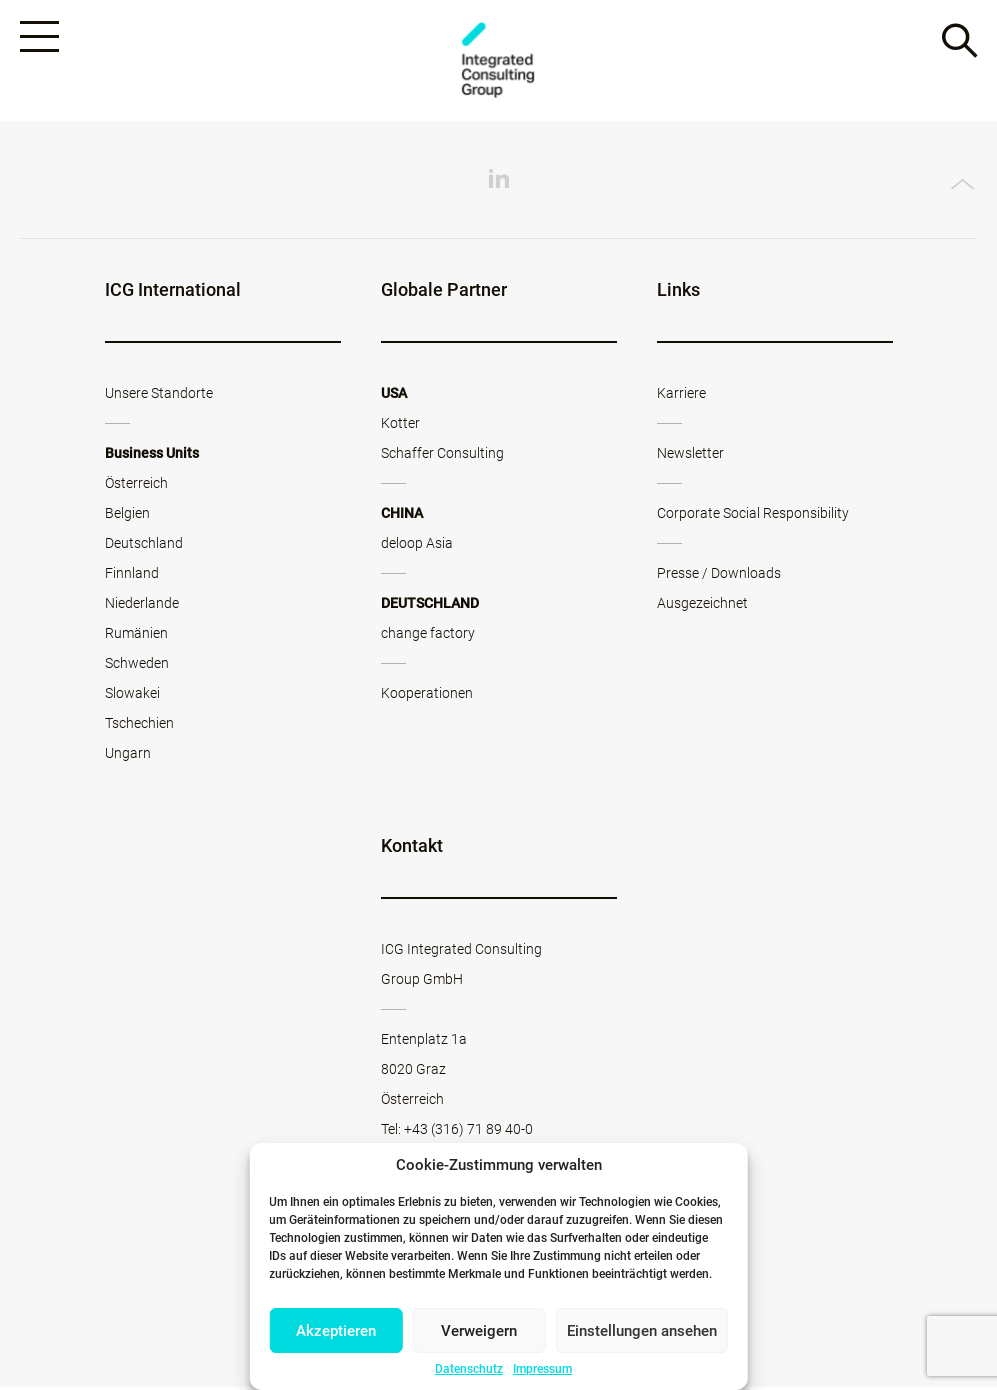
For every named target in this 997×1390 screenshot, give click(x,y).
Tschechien (139, 726)
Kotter (400, 426)
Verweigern (479, 1331)
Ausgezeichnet (702, 606)
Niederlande (142, 606)
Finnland (132, 576)
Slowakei (132, 696)
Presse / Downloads (719, 576)
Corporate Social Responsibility (753, 516)
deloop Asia (417, 546)
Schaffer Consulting (442, 456)
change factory (428, 636)
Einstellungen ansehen (642, 1331)
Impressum (542, 1369)
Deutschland (144, 546)
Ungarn (128, 756)
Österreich (136, 486)
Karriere (681, 396)
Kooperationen (427, 696)
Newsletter (690, 456)
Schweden (137, 666)
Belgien (127, 516)
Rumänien (136, 636)
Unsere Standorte (159, 396)
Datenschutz (469, 1369)
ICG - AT (499, 61)
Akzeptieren (336, 1331)
